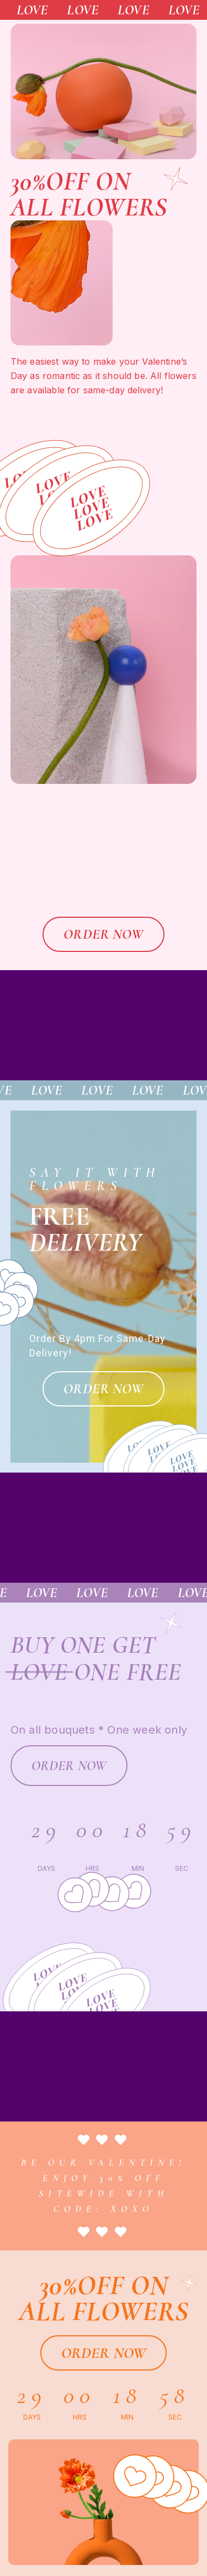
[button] (103, 934)
